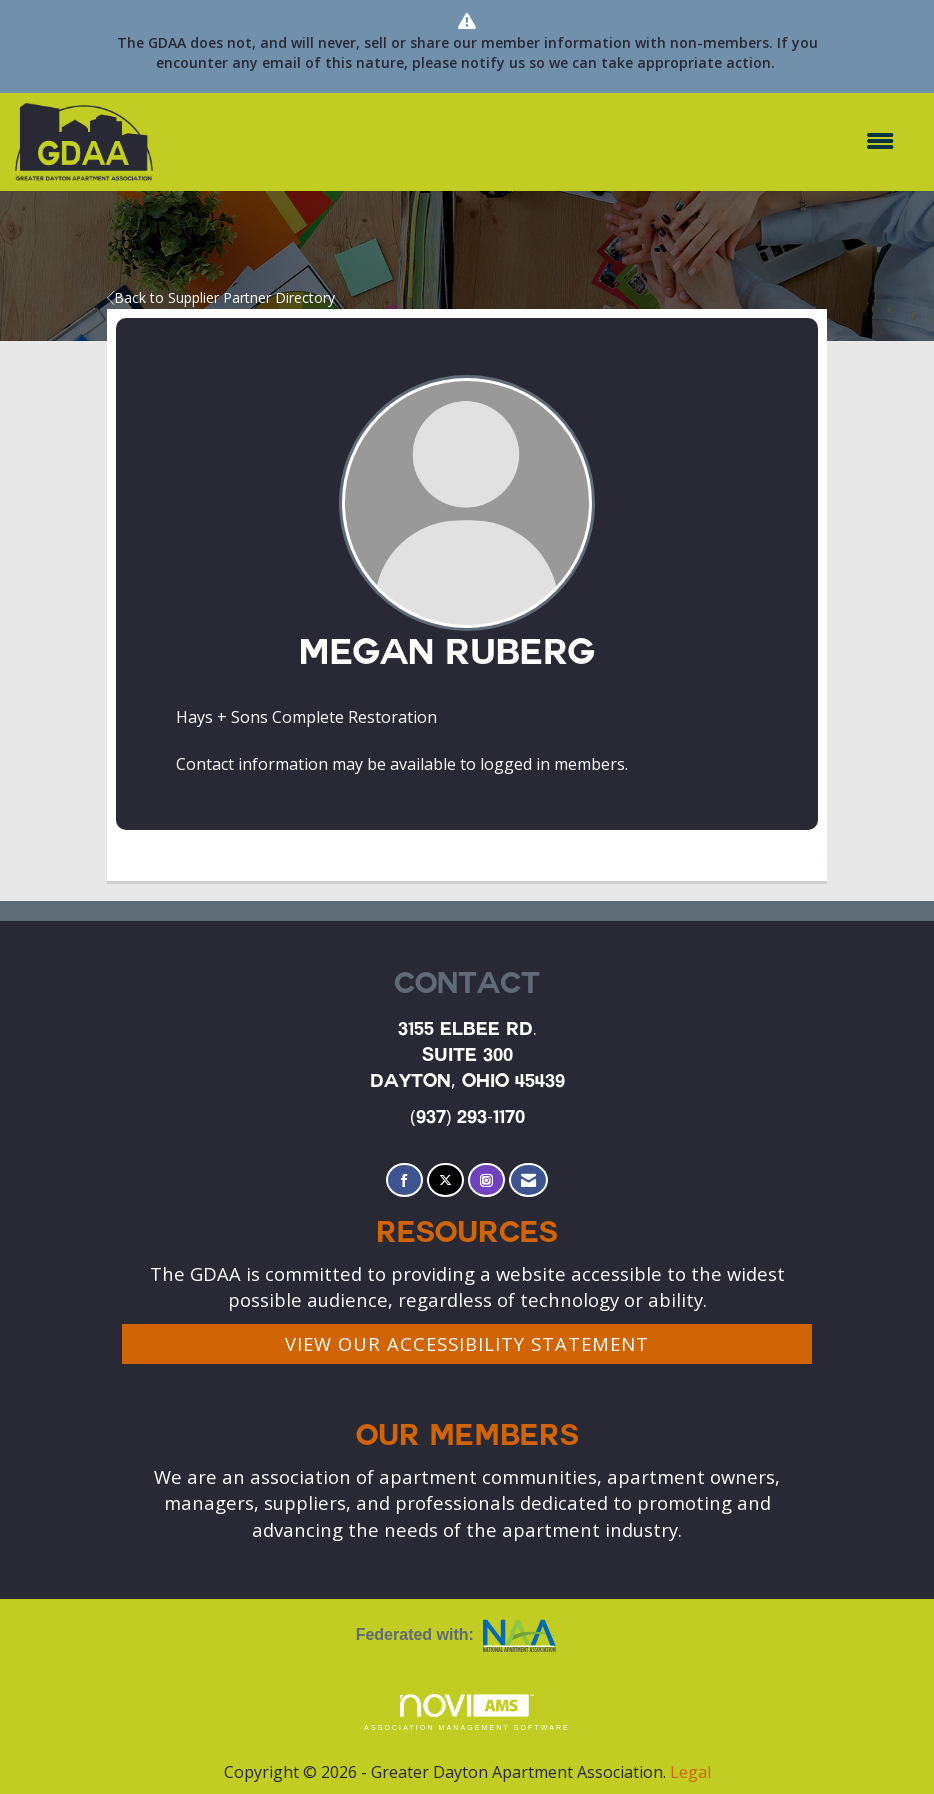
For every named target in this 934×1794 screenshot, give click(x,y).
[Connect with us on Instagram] (486, 1180)
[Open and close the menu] (533, 141)
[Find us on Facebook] (404, 1180)
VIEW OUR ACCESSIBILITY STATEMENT (467, 1343)
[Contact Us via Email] (528, 1180)
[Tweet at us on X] (445, 1180)
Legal (690, 1772)
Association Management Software (467, 1712)
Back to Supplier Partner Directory (221, 297)
